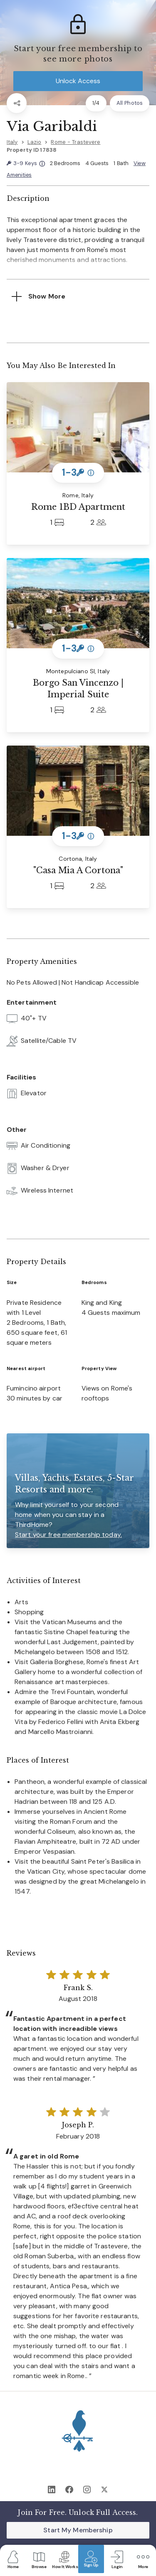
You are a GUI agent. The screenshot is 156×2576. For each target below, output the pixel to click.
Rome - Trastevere (75, 142)
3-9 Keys (26, 164)
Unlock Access (78, 81)
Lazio (34, 142)
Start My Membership (77, 2530)
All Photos (129, 102)
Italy (12, 142)
